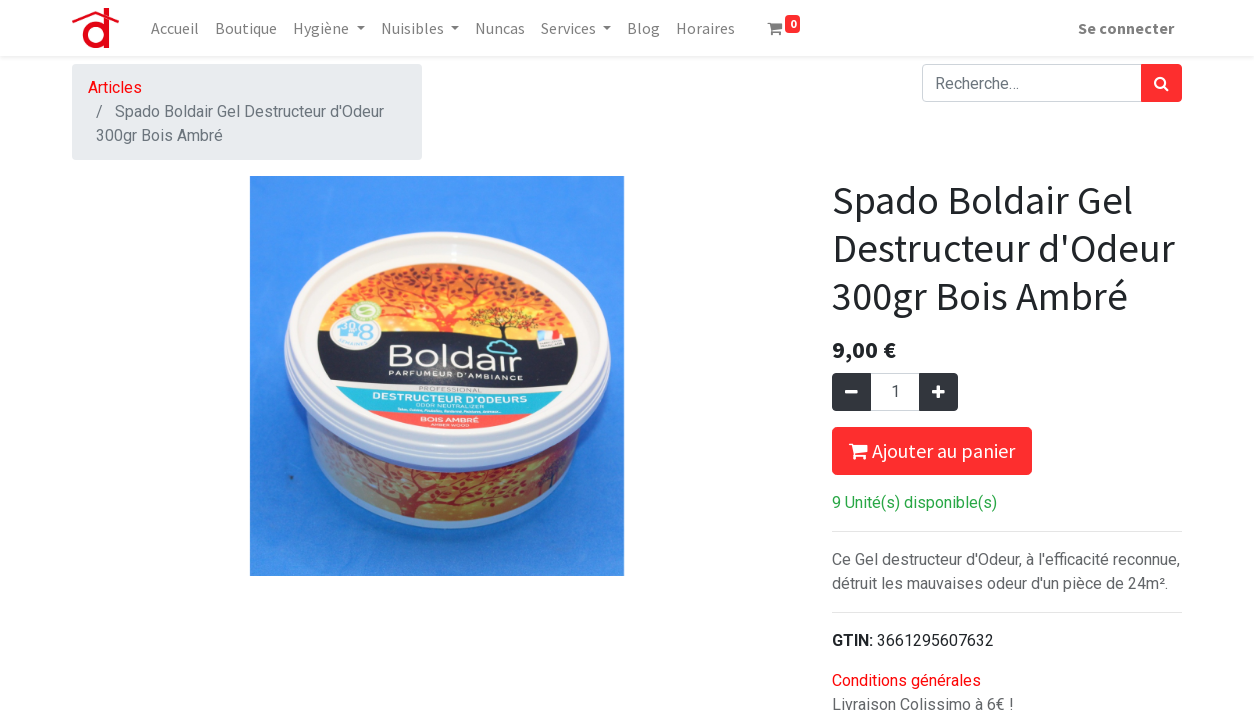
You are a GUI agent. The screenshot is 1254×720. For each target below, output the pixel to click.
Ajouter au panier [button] (932, 450)
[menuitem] (175, 28)
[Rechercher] (1161, 83)
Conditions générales (906, 680)
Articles (115, 87)
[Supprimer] (851, 392)
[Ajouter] (938, 392)
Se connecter (1126, 28)
